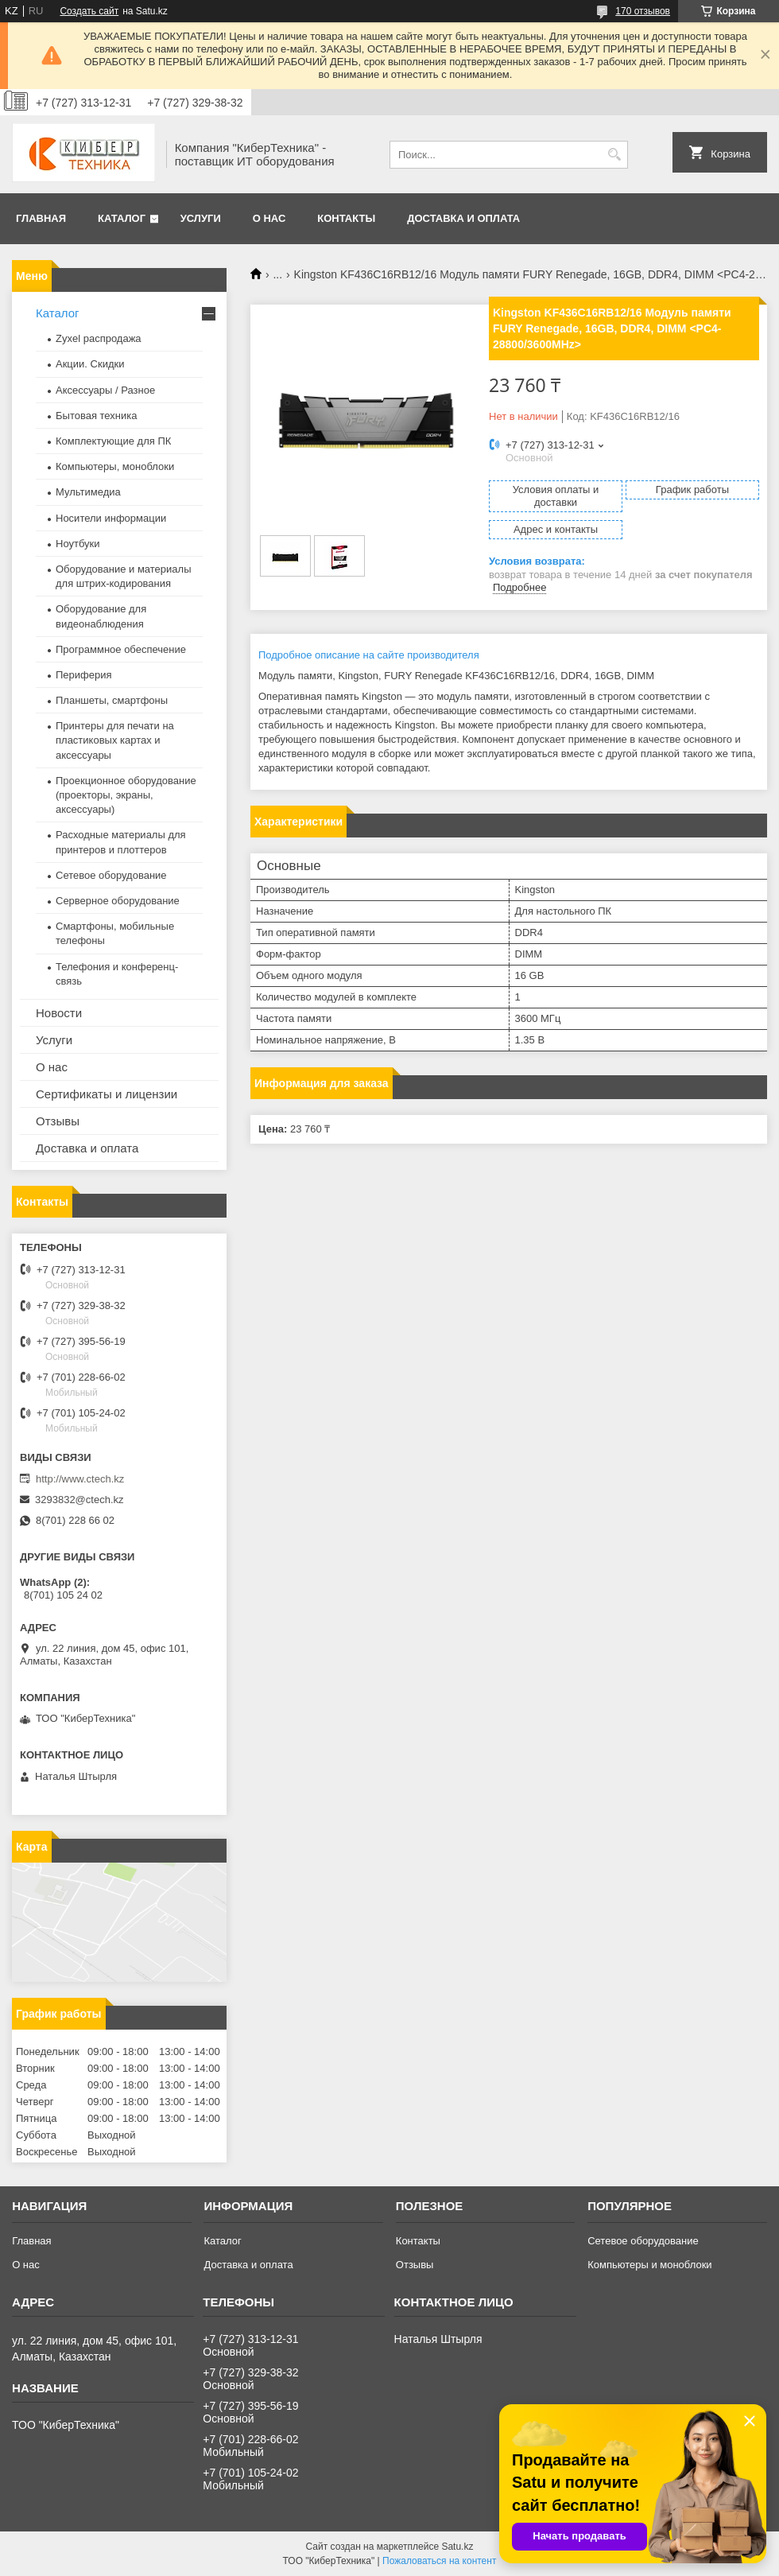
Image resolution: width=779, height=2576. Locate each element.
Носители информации (111, 518)
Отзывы (57, 1121)
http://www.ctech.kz (80, 1479)
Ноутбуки (78, 544)
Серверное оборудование (118, 901)
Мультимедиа (88, 492)
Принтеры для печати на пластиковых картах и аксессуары (115, 740)
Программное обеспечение (121, 649)
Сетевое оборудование (111, 875)
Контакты (346, 218)
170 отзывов (642, 11)
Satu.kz (457, 2546)
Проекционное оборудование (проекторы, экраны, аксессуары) (126, 795)
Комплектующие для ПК (113, 441)
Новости (59, 1013)
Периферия (84, 675)
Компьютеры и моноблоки (649, 2265)
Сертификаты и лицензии (106, 1094)
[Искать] (614, 155)
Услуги (200, 218)
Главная (41, 218)
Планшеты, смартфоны (112, 700)
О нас (269, 218)
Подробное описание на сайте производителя (368, 655)
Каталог (121, 218)
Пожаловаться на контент (439, 2560)
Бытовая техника (96, 416)
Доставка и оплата (463, 218)
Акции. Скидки (90, 364)
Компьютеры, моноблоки (115, 466)
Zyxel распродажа (98, 338)
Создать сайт (89, 11)
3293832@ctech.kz (79, 1500)
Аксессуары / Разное (105, 390)
